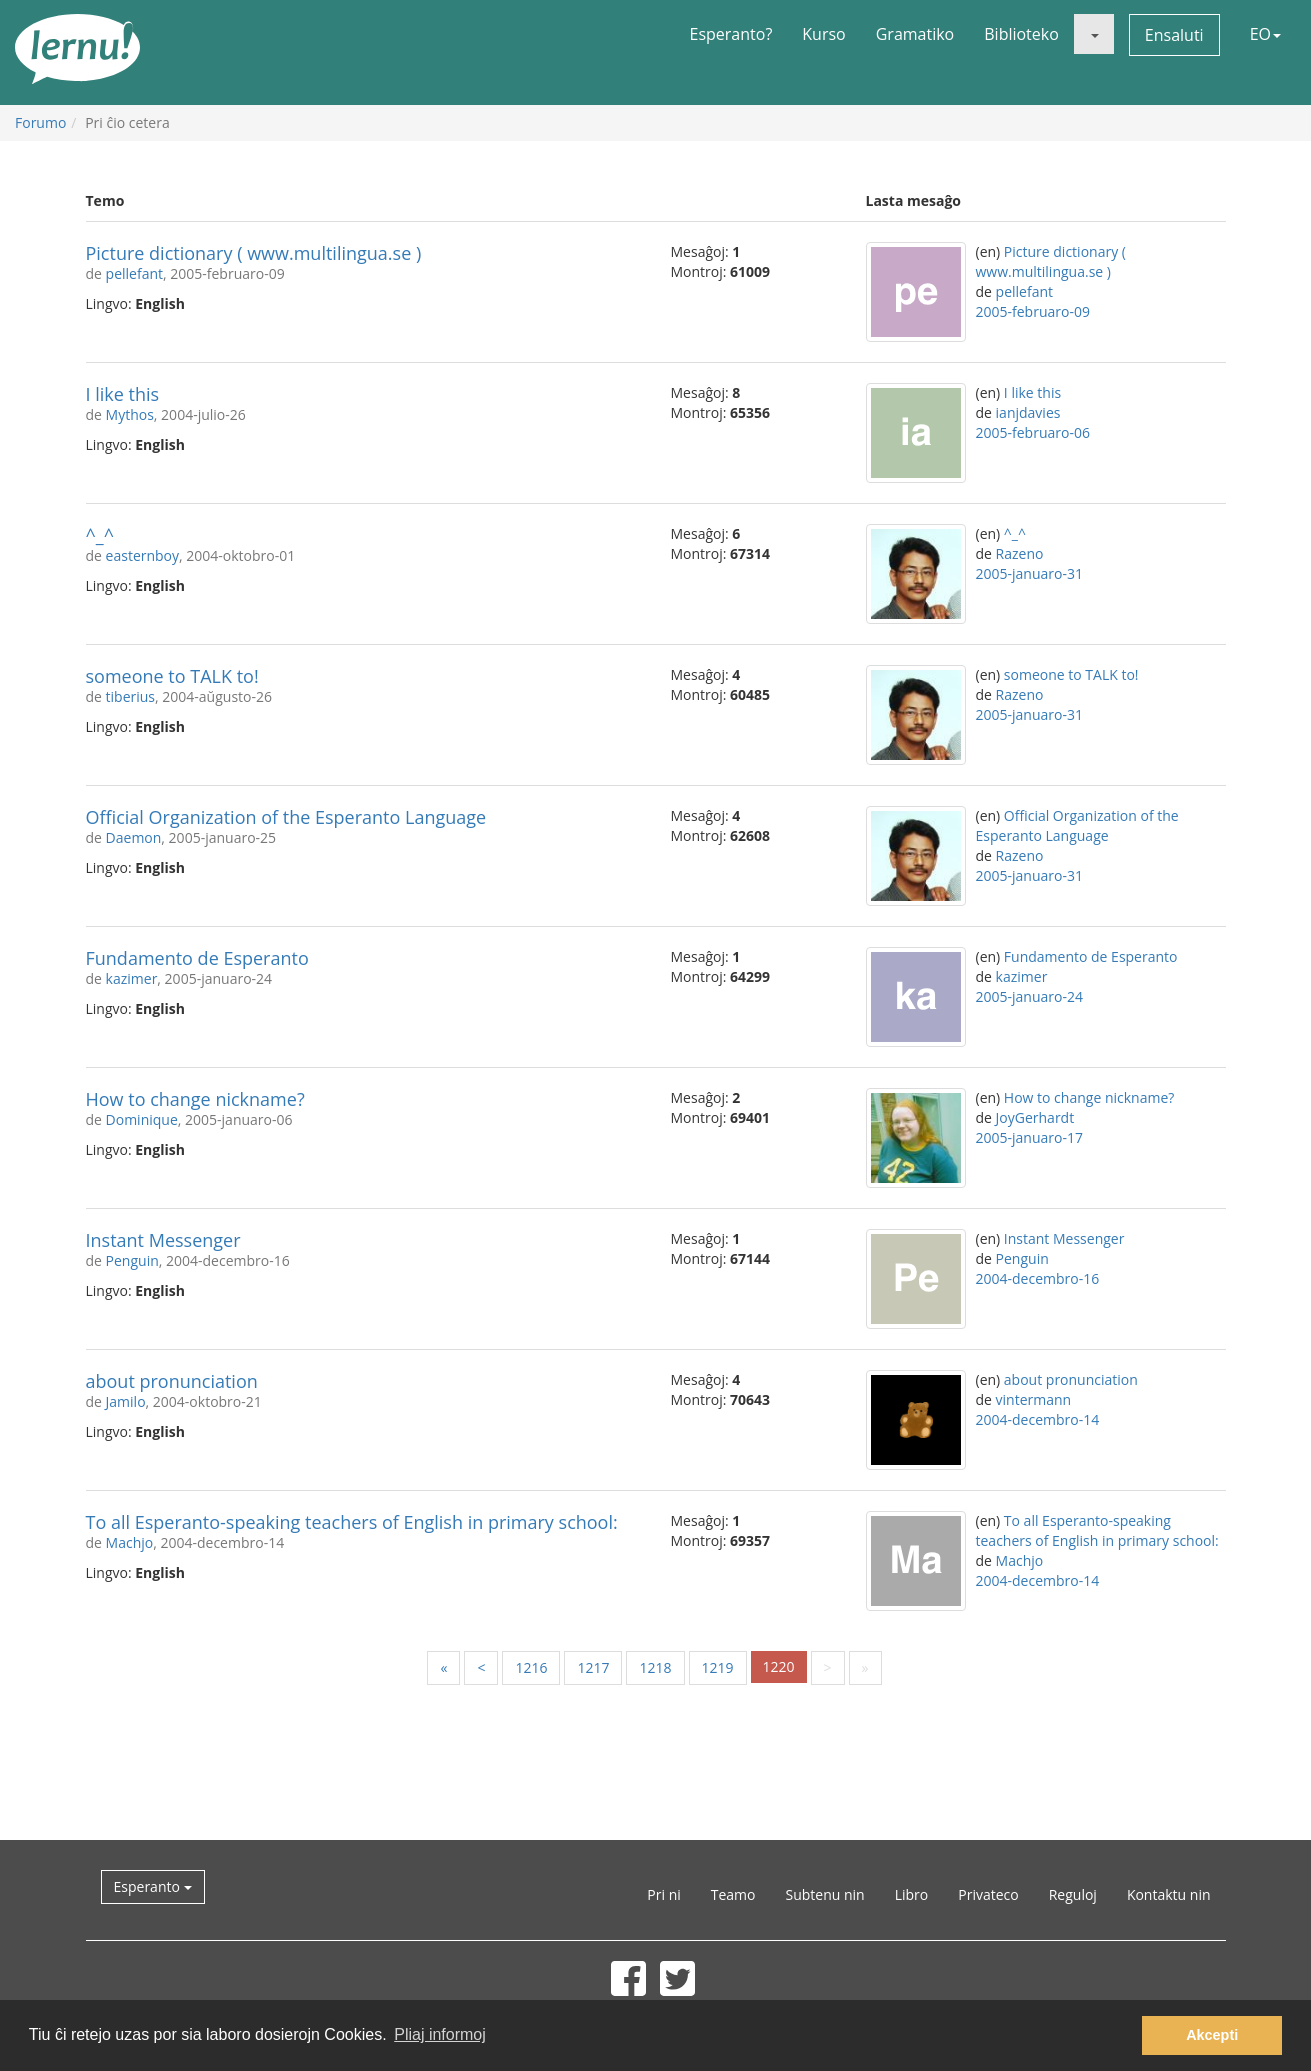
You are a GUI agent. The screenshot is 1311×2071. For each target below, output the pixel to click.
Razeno (1020, 553)
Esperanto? (731, 34)
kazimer (132, 978)
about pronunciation (172, 1381)
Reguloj (1073, 1894)
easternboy (142, 555)
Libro (912, 1894)
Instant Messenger (163, 1240)
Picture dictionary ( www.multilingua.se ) (254, 253)
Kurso (823, 34)
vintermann (1034, 1399)
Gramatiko (915, 34)
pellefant (134, 273)
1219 (718, 1667)
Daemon (134, 837)
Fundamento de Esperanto (197, 958)
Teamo (733, 1894)
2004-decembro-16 (1038, 1278)
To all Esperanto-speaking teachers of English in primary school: (352, 1522)
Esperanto (153, 1886)
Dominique (142, 1119)
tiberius (130, 696)
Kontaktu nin (1169, 1894)
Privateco (988, 1894)
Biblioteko (1021, 34)
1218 (655, 1667)
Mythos (130, 414)
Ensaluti (1174, 35)
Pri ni (663, 1894)
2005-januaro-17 (1029, 1137)
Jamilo (126, 1401)
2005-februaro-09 (1033, 311)
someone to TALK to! (172, 676)
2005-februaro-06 (1033, 432)
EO (1265, 34)
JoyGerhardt (1035, 1117)
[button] (1094, 34)
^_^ (100, 535)
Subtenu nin (824, 1894)
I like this (123, 394)
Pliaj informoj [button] (440, 2034)
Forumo (40, 122)
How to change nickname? (195, 1099)
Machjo (130, 1542)
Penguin (132, 1260)
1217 (593, 1667)
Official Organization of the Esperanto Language (286, 817)
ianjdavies (1028, 412)
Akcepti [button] (1212, 2035)
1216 (531, 1667)
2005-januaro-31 (1029, 573)
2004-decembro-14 (1038, 1419)
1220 (779, 1666)
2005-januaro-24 (1029, 996)
